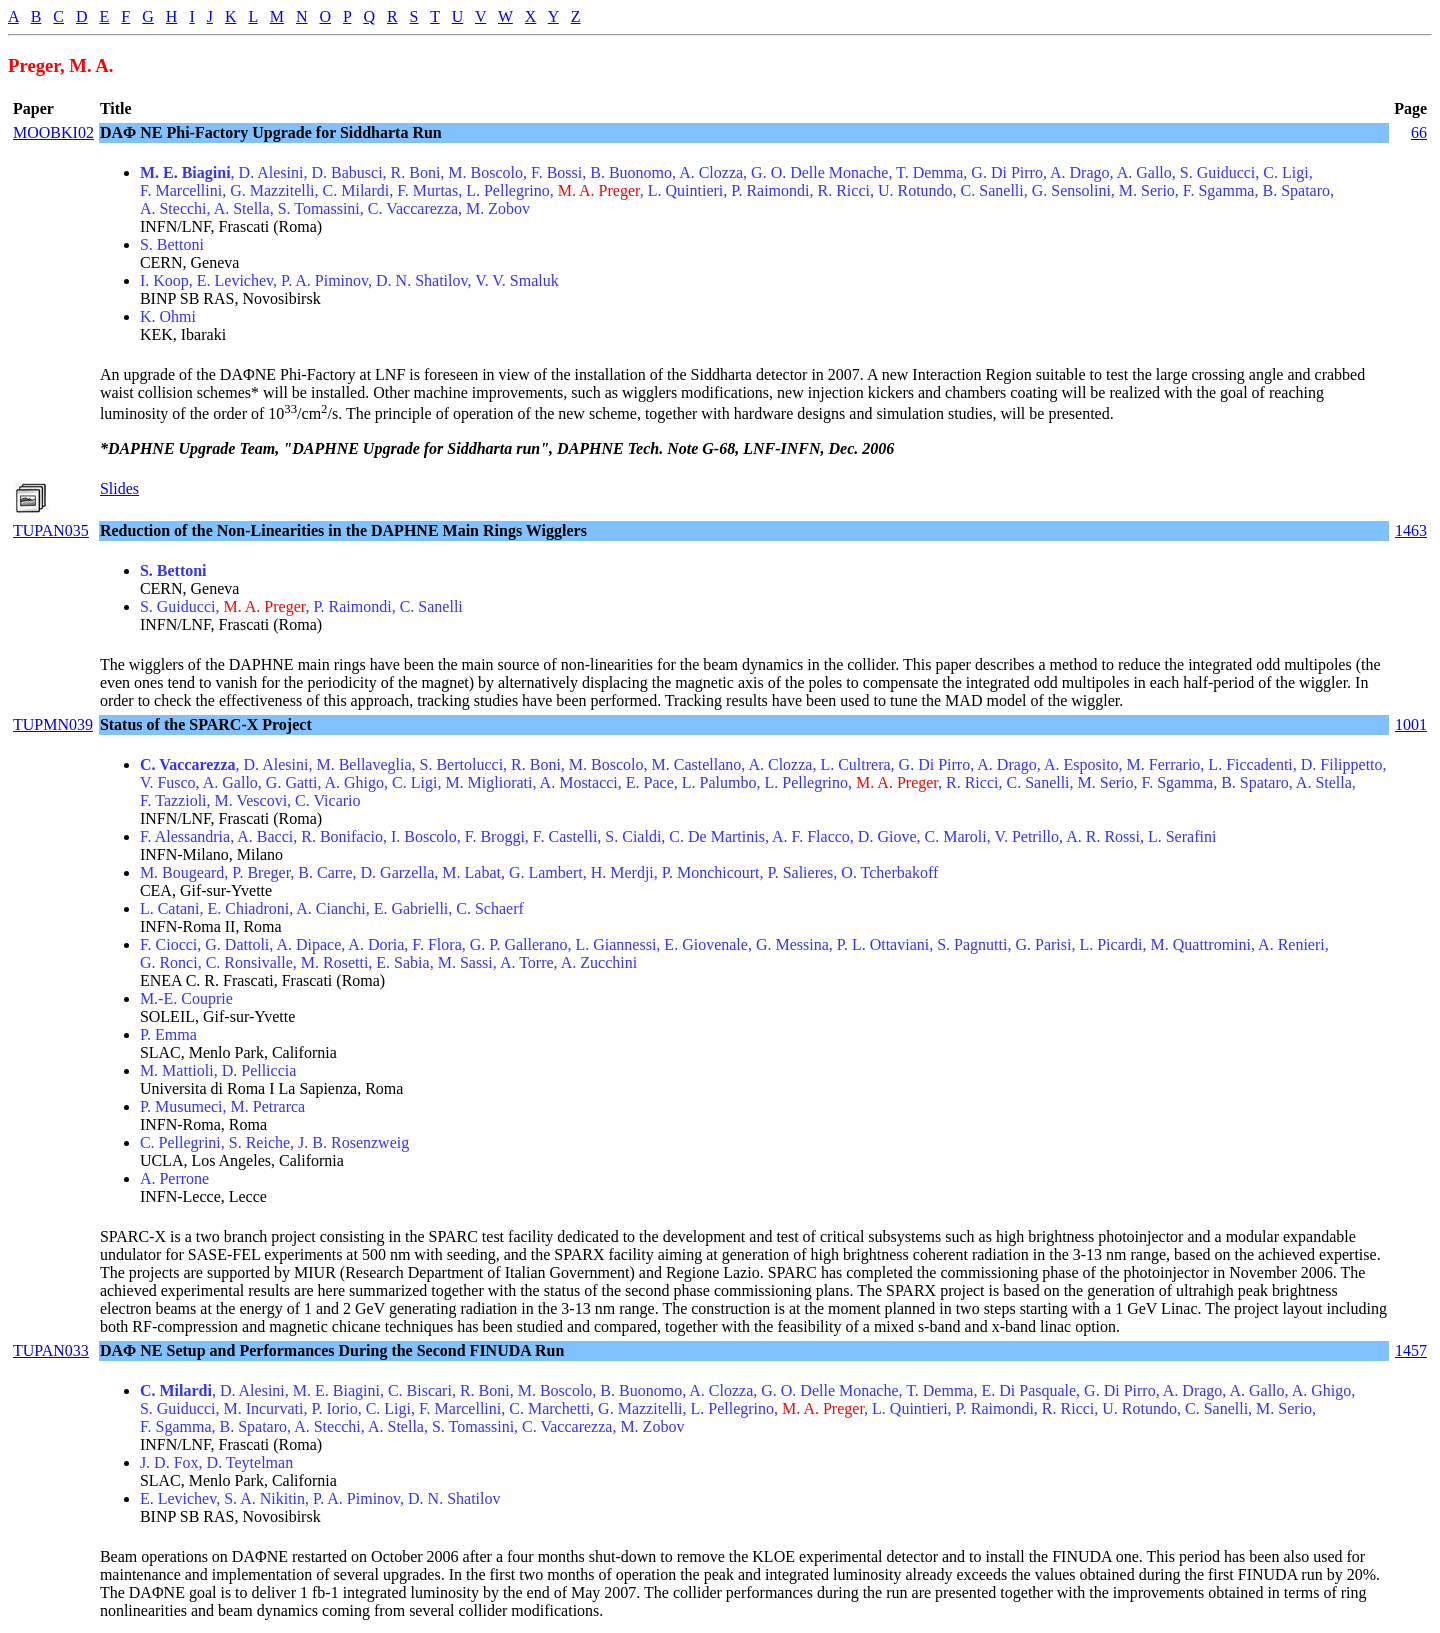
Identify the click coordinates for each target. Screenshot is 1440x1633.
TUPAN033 (51, 1350)
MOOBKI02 (53, 132)
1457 (1411, 1350)
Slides (119, 488)
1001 (1411, 724)
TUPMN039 (53, 724)
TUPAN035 (51, 530)
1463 (1411, 530)
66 (1419, 132)
